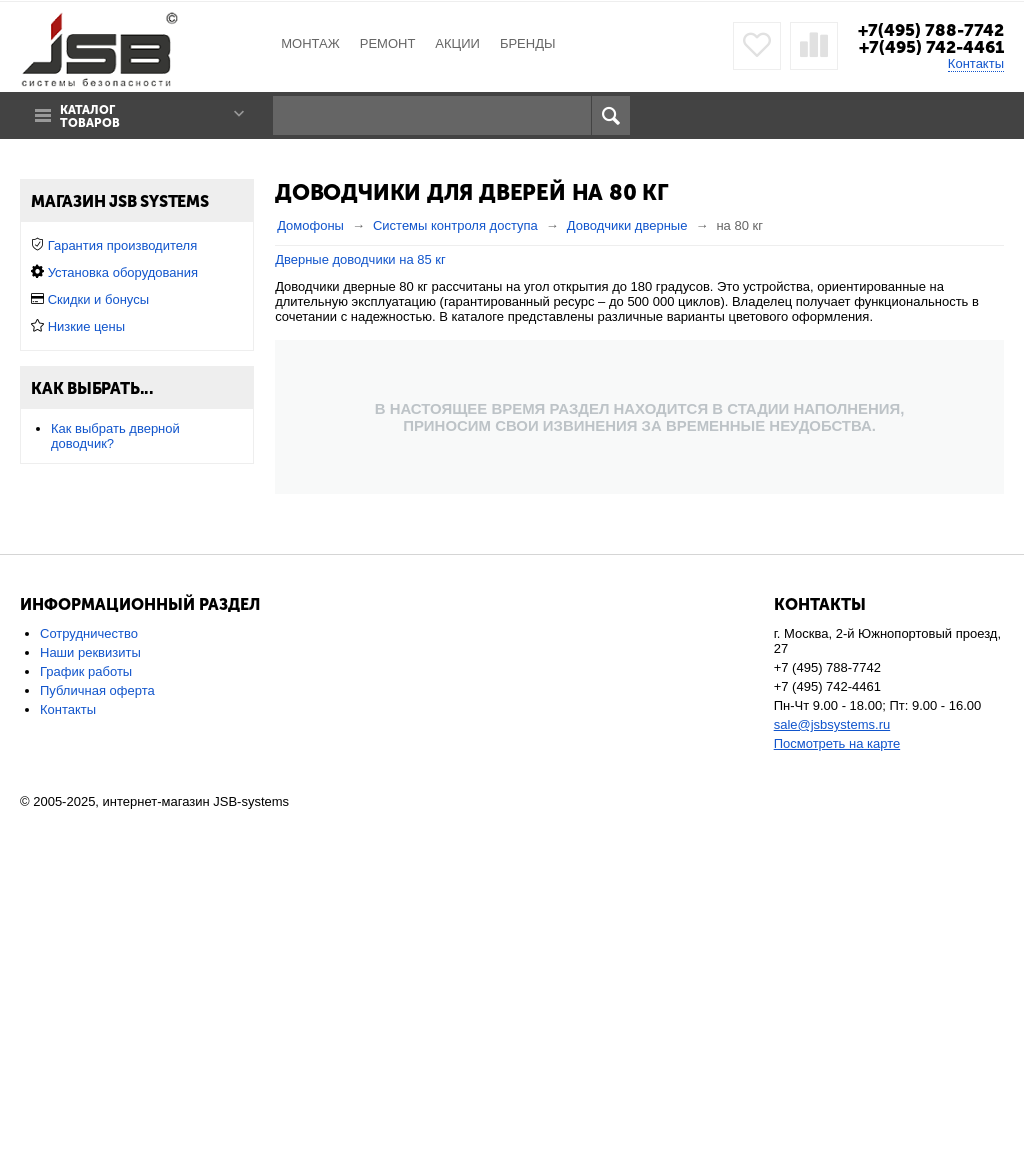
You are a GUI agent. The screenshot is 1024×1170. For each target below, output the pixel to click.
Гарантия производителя (123, 635)
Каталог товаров (90, 117)
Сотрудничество (89, 988)
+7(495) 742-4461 (931, 47)
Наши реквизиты (90, 1007)
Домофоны (310, 225)
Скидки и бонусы (98, 689)
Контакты (976, 63)
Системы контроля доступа (455, 225)
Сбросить (216, 522)
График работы (86, 1026)
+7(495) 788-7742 (931, 30)
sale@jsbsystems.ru (832, 1079)
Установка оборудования (123, 662)
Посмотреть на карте (837, 1098)
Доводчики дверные (627, 225)
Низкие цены (86, 716)
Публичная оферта (97, 1045)
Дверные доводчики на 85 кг (360, 259)
